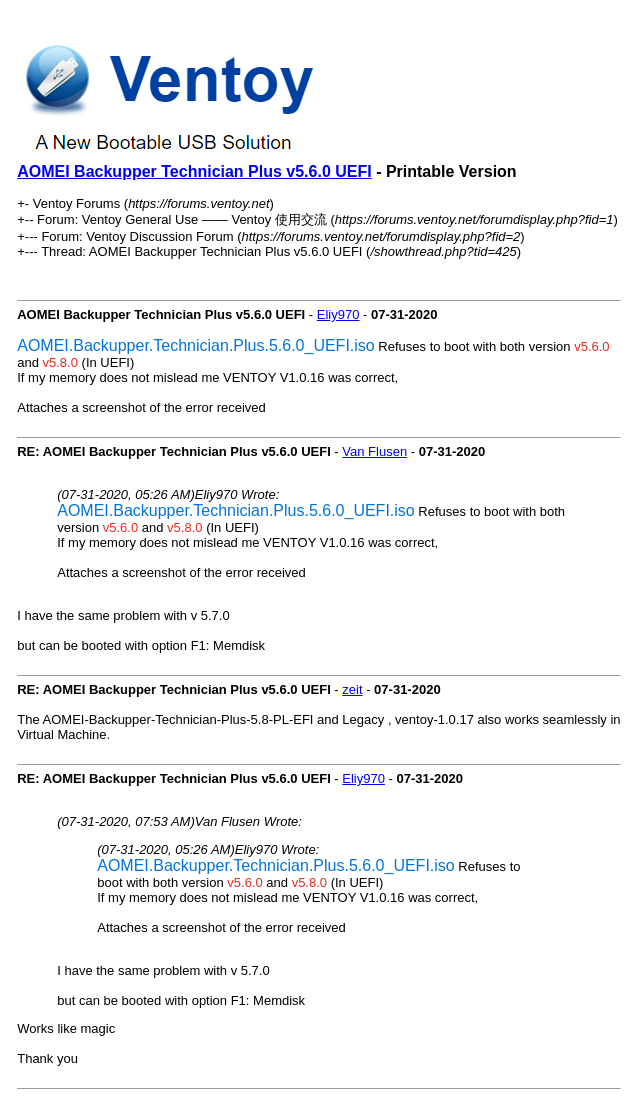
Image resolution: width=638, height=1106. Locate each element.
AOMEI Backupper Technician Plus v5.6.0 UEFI (194, 171)
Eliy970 (338, 314)
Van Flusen (374, 451)
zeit (352, 689)
